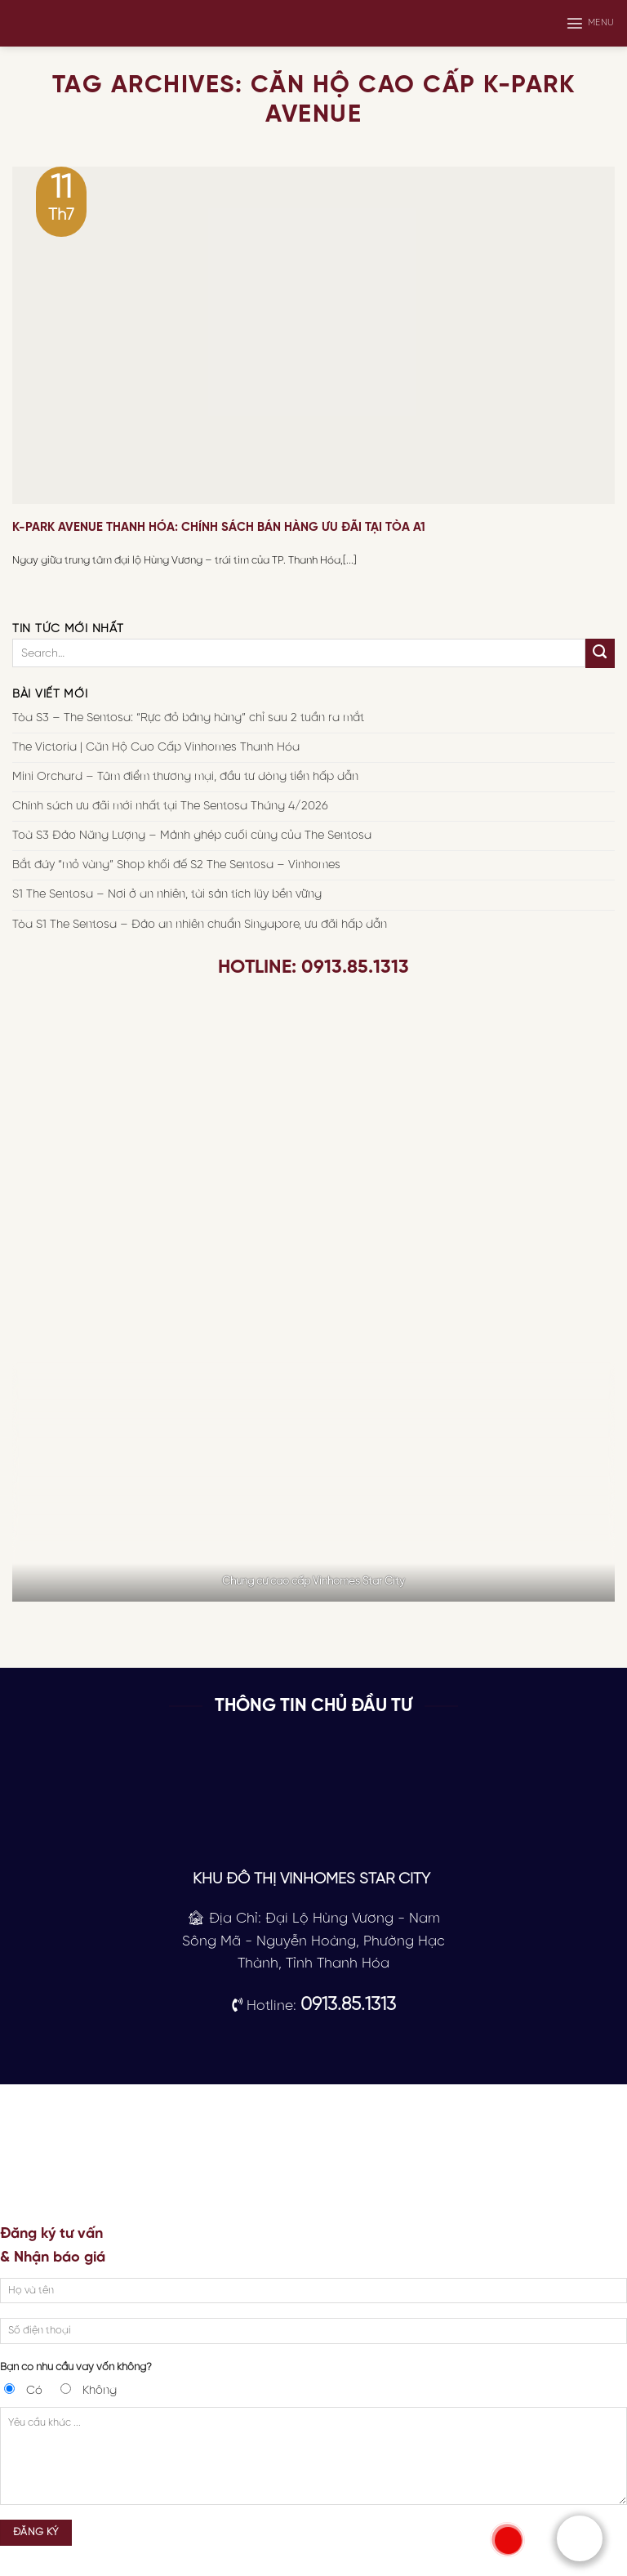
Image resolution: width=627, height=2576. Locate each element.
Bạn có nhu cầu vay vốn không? (76, 2367)
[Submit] (600, 653)
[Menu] (590, 23)
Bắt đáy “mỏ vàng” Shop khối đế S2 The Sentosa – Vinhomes (176, 864)
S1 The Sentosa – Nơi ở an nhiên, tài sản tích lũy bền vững (167, 894)
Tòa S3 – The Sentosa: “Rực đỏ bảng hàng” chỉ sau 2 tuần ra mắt (188, 717)
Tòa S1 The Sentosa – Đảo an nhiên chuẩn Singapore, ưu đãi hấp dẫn (199, 923)
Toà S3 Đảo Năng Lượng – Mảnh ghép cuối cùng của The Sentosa (191, 835)
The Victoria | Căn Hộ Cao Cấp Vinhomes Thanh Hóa (156, 747)
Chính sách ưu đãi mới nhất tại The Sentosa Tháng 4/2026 (170, 806)
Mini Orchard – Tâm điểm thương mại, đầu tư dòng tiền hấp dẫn (185, 776)
